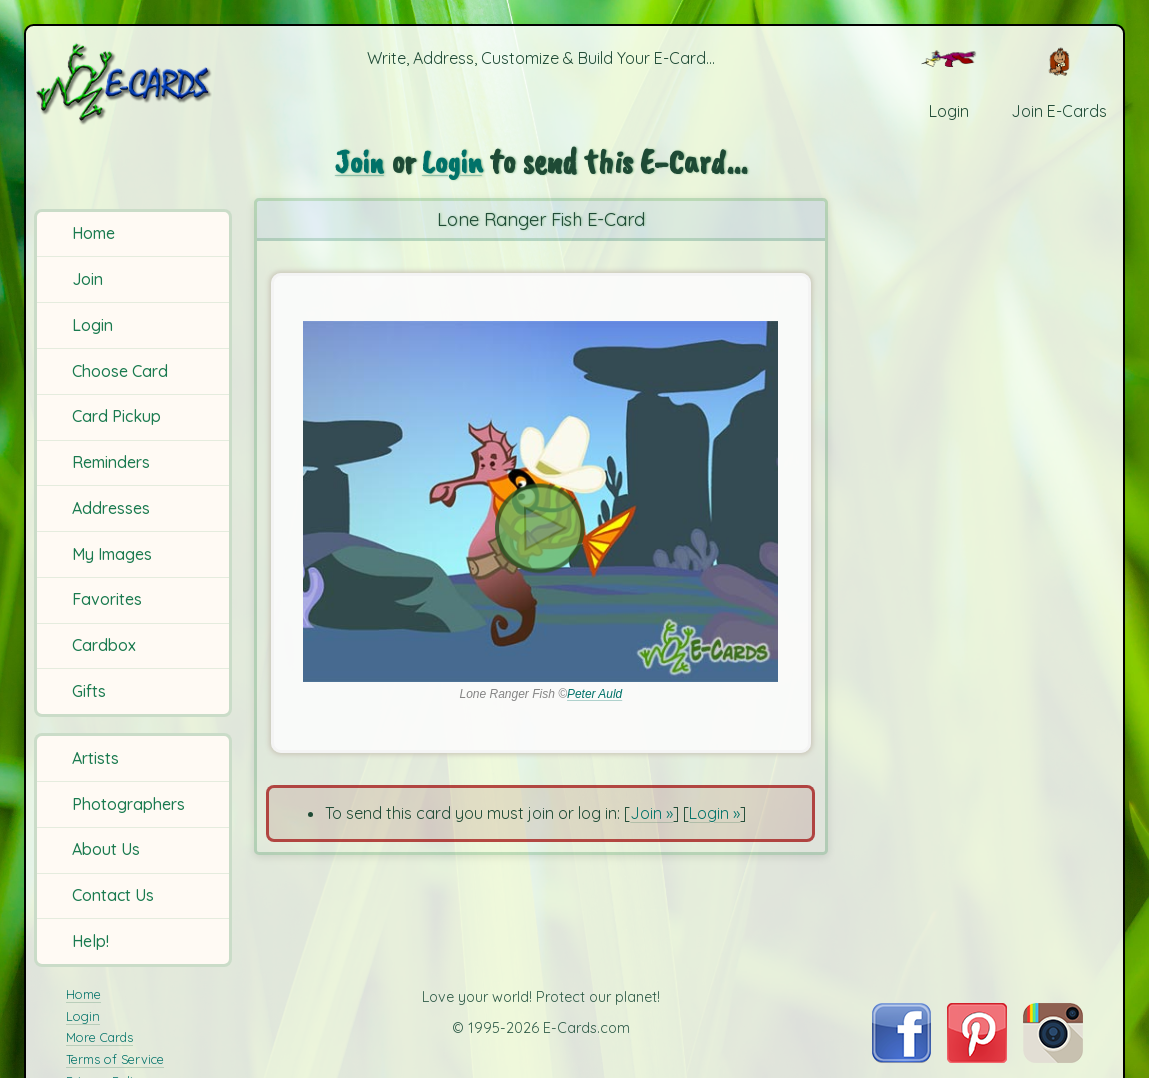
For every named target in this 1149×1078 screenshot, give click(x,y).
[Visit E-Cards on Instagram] (1053, 1057)
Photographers (128, 804)
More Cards (99, 1037)
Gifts (89, 691)
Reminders (111, 462)
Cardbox (104, 645)
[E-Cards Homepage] (135, 83)
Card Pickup (116, 416)
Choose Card (120, 371)
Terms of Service (115, 1059)
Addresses (111, 508)
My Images (112, 554)
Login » (714, 813)
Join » (651, 813)
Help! (90, 941)
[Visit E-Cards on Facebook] (901, 1057)
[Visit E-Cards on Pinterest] (977, 1057)
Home (93, 233)
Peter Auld (595, 694)
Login (92, 325)
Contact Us (113, 895)
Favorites (107, 599)
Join (87, 279)
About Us (106, 849)
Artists (95, 758)
